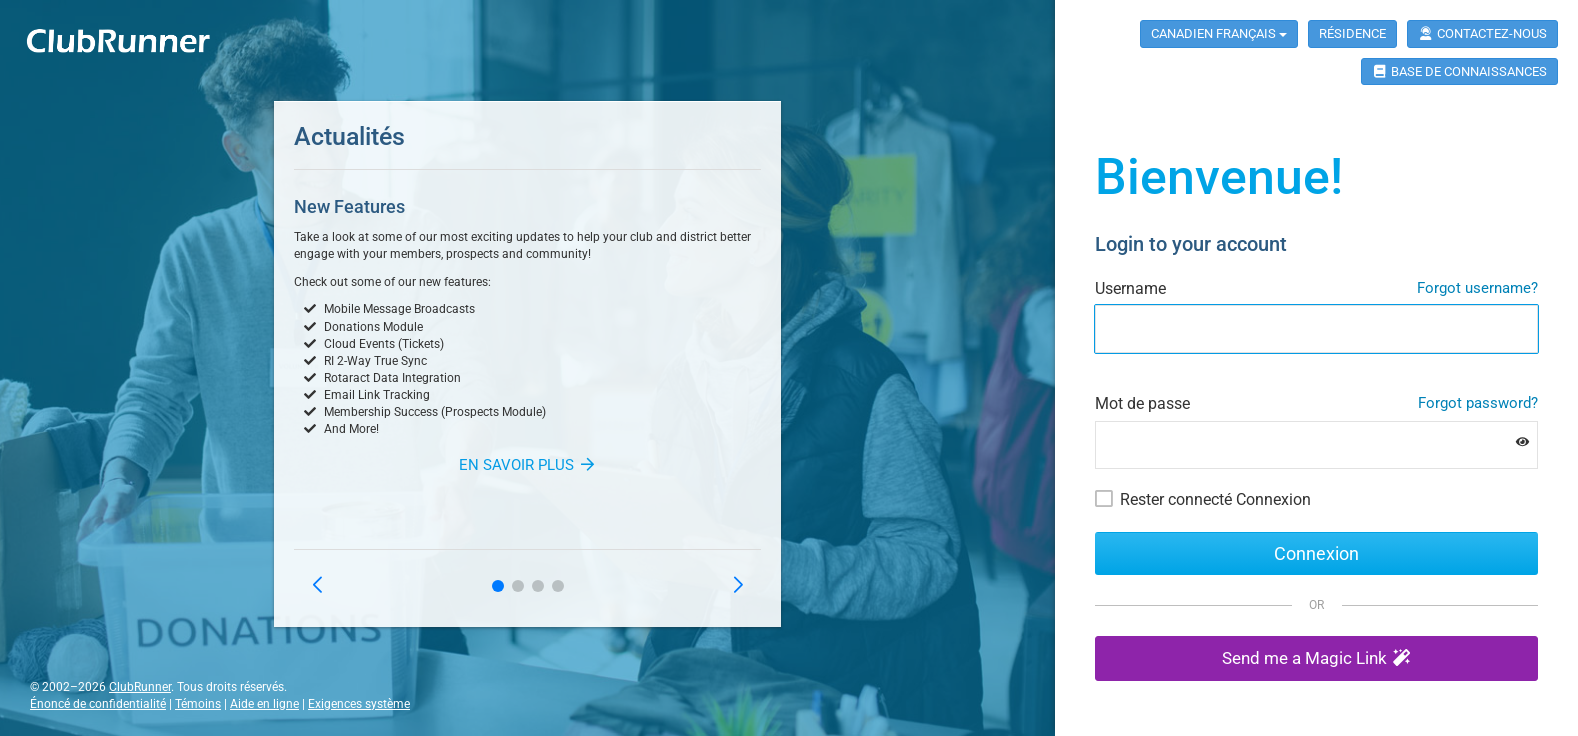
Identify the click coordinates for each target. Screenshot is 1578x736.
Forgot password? (1478, 403)
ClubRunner (140, 687)
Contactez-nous (1482, 33)
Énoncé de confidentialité (98, 704)
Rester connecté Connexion (1215, 499)
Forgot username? (1477, 288)
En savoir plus (528, 465)
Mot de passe (1142, 403)
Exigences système (359, 704)
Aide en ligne (264, 704)
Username (1130, 288)
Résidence (1352, 33)
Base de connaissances (1459, 71)
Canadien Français (1219, 33)
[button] (498, 586)
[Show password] (1522, 442)
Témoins (198, 704)
